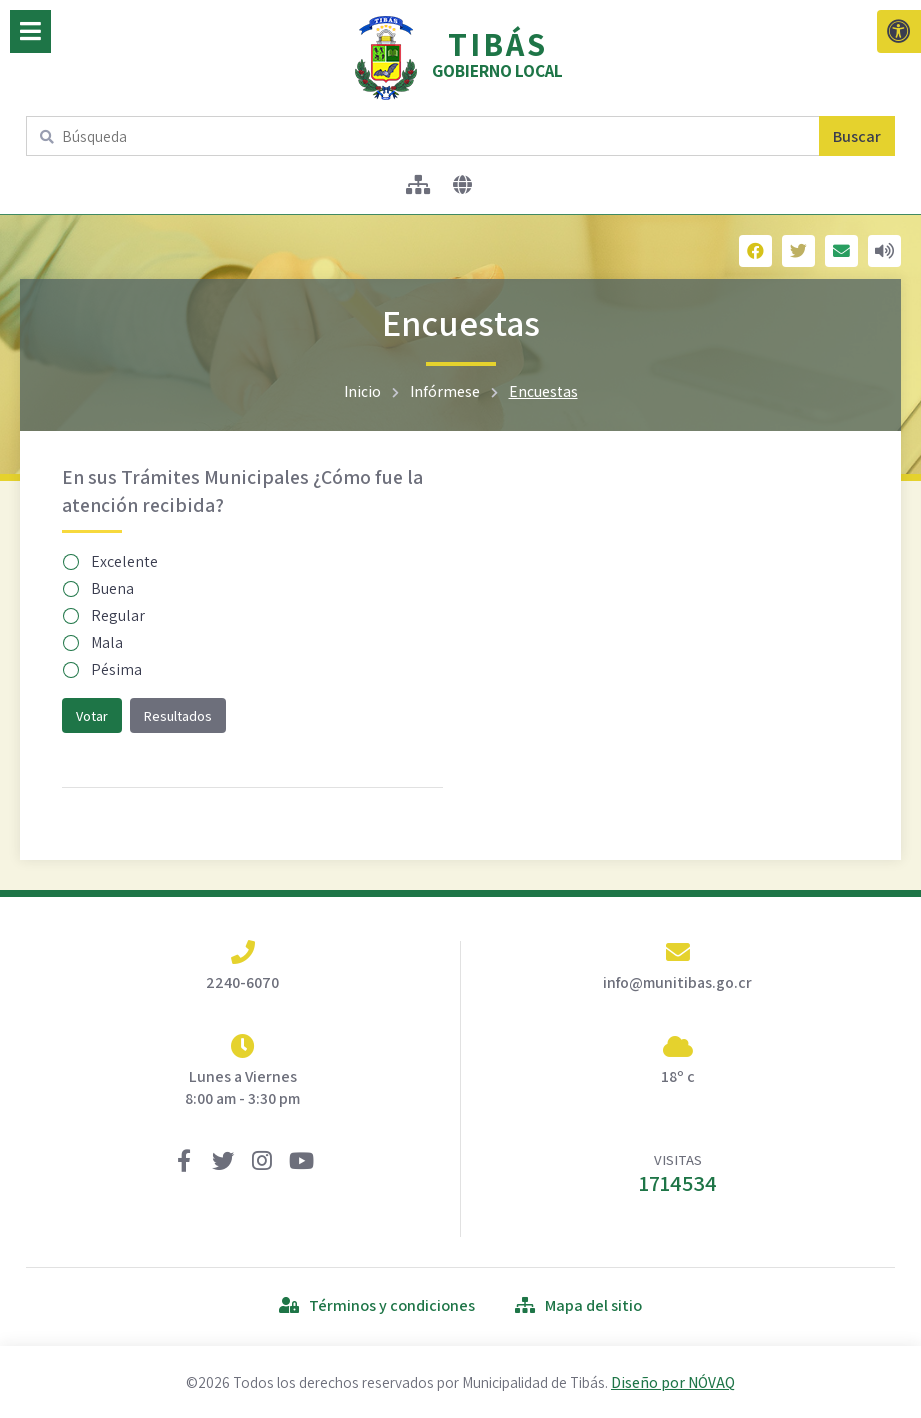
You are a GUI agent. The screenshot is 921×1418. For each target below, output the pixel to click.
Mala (93, 642)
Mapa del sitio (578, 1305)
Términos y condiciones (377, 1305)
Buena (99, 588)
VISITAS (678, 1173)
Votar (92, 716)
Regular (104, 615)
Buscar (857, 136)
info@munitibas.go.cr (677, 982)
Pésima (103, 669)
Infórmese (445, 391)
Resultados (178, 716)
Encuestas (543, 391)
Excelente (111, 561)
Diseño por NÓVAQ (673, 1382)
